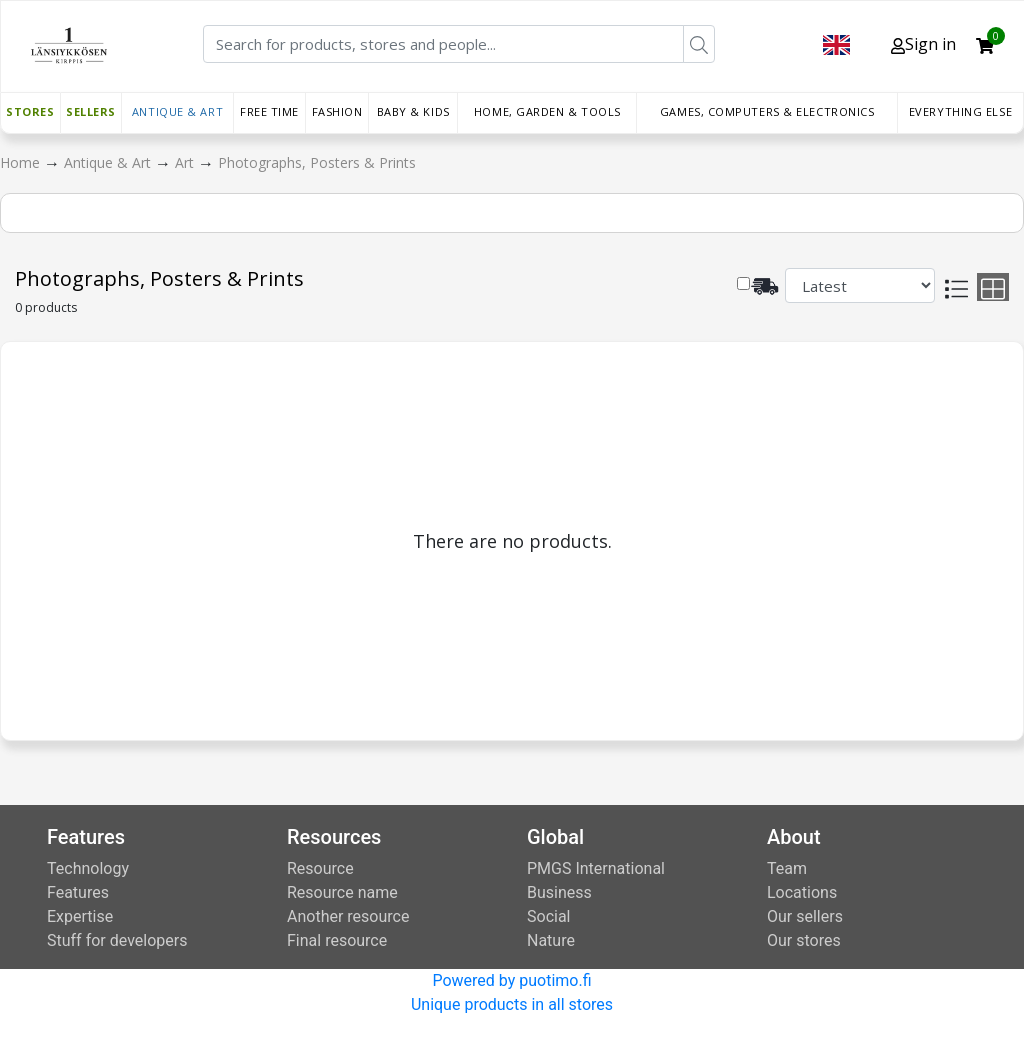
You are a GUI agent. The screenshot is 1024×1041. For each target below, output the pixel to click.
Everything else (960, 111)
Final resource (337, 940)
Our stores (804, 940)
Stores (30, 111)
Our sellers (805, 916)
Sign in (923, 44)
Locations (802, 892)
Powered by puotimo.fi (511, 980)
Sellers (91, 111)
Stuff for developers (117, 940)
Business (559, 892)
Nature (551, 940)
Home (22, 162)
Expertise (80, 916)
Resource (320, 868)
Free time (269, 111)
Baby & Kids (413, 111)
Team (787, 868)
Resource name (342, 892)
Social (548, 916)
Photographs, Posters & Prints (317, 162)
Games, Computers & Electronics (767, 111)
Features (78, 892)
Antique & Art (177, 111)
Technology (88, 868)
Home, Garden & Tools (547, 111)
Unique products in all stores (512, 1004)
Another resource (348, 916)
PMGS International (596, 868)
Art (186, 162)
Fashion (337, 111)
